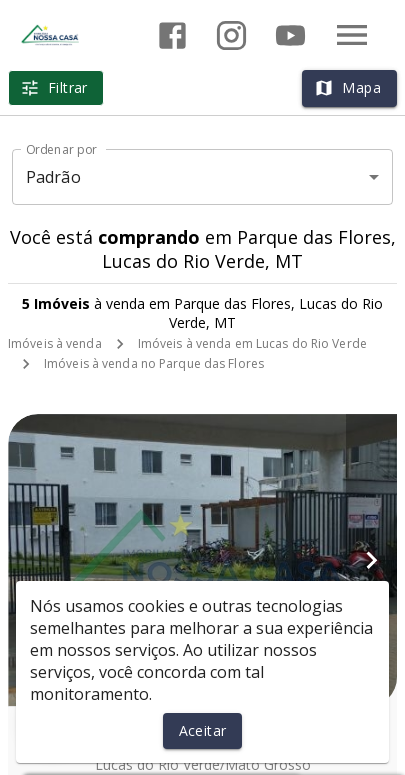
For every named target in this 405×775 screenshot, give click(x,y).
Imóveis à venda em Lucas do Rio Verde (252, 343)
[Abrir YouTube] (290, 35)
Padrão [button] (53, 177)
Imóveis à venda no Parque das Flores (154, 363)
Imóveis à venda (55, 343)
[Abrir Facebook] (172, 35)
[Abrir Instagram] (231, 35)
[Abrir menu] (352, 35)
